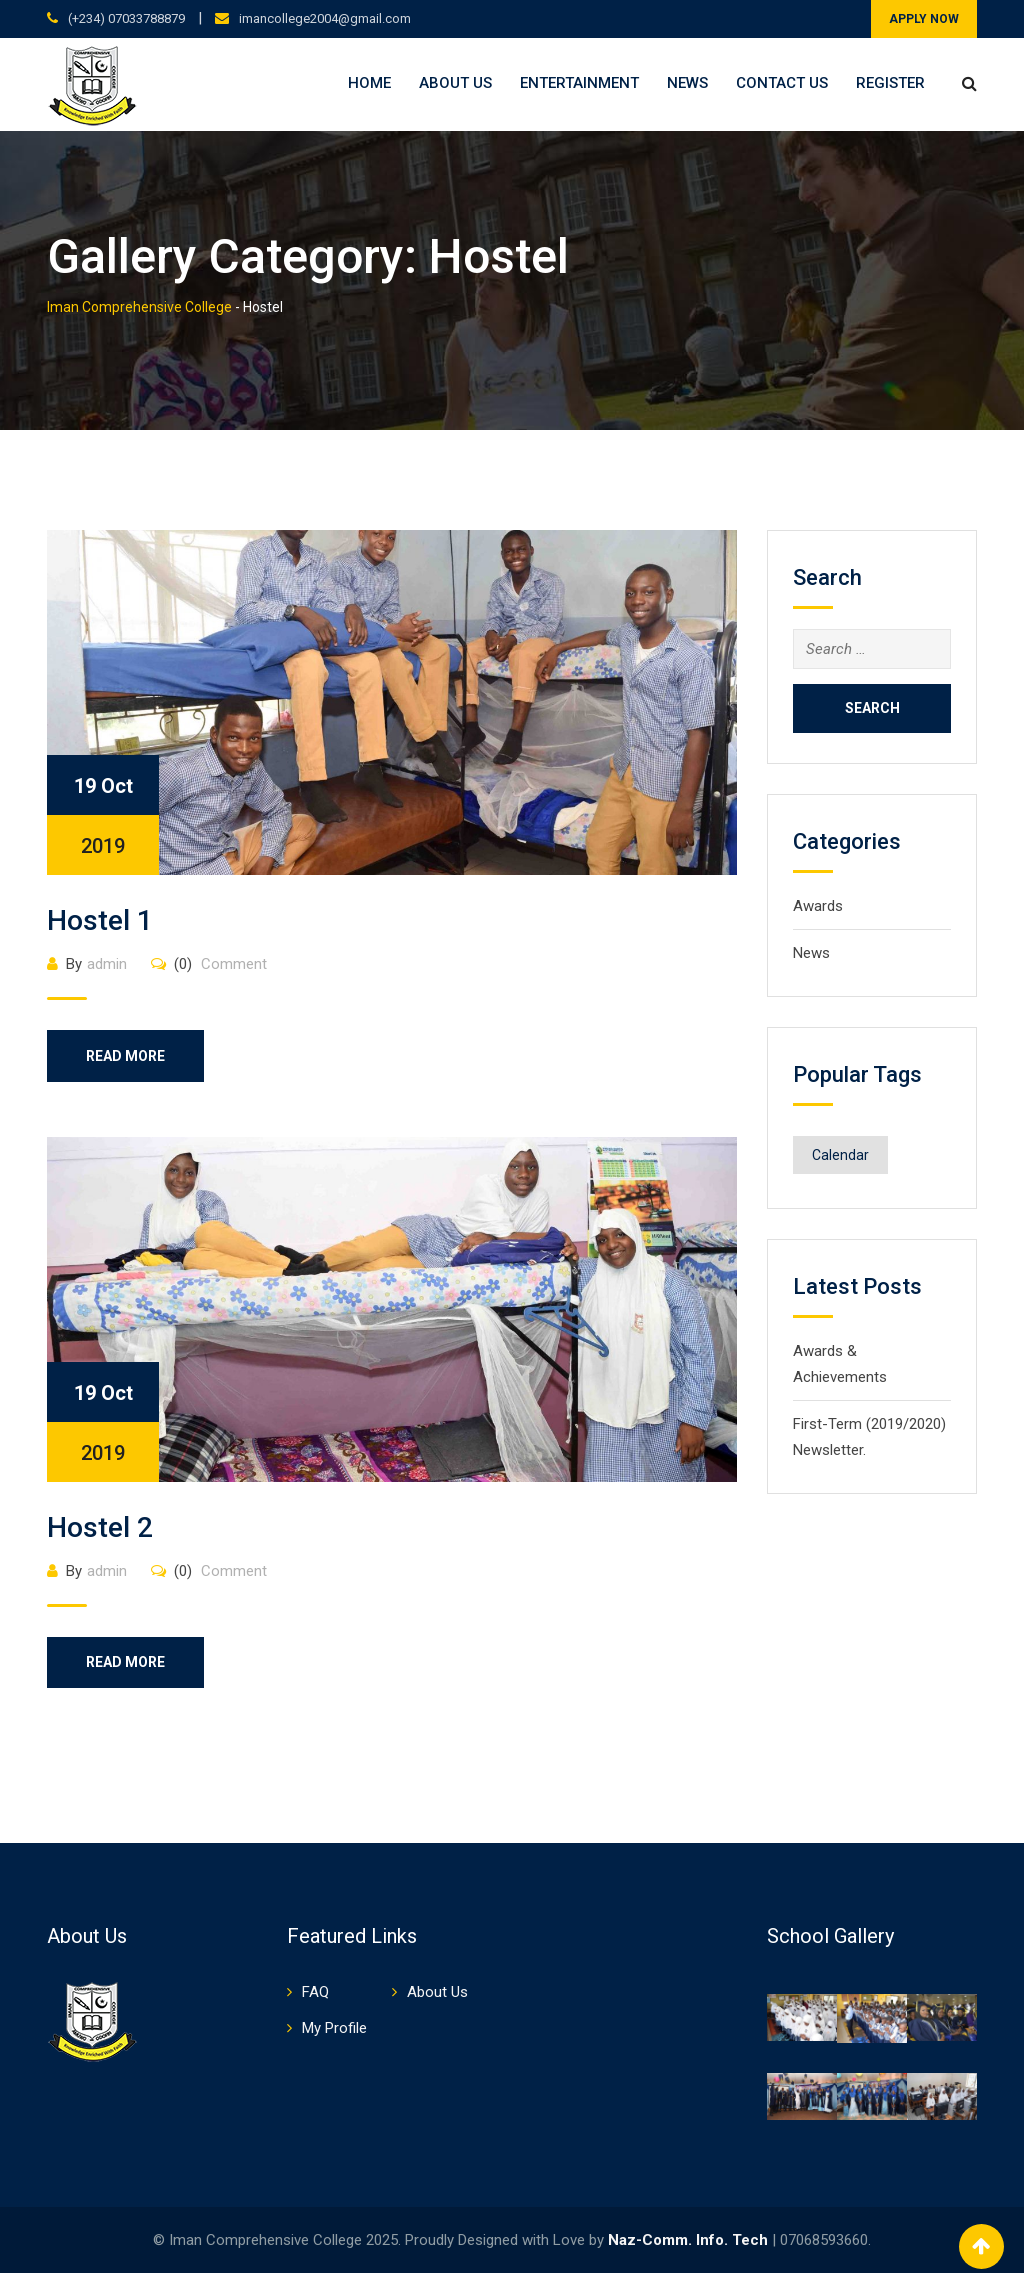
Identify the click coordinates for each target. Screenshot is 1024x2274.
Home (369, 83)
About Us (455, 83)
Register (890, 83)
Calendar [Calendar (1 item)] (840, 1155)
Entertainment (579, 83)
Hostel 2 (100, 1527)
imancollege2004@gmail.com (325, 18)
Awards (818, 906)
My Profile (334, 2029)
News (687, 83)
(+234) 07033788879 (126, 18)
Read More (126, 1056)
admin (107, 964)
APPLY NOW (924, 19)
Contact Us (782, 83)
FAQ (315, 1993)
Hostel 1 (100, 920)
